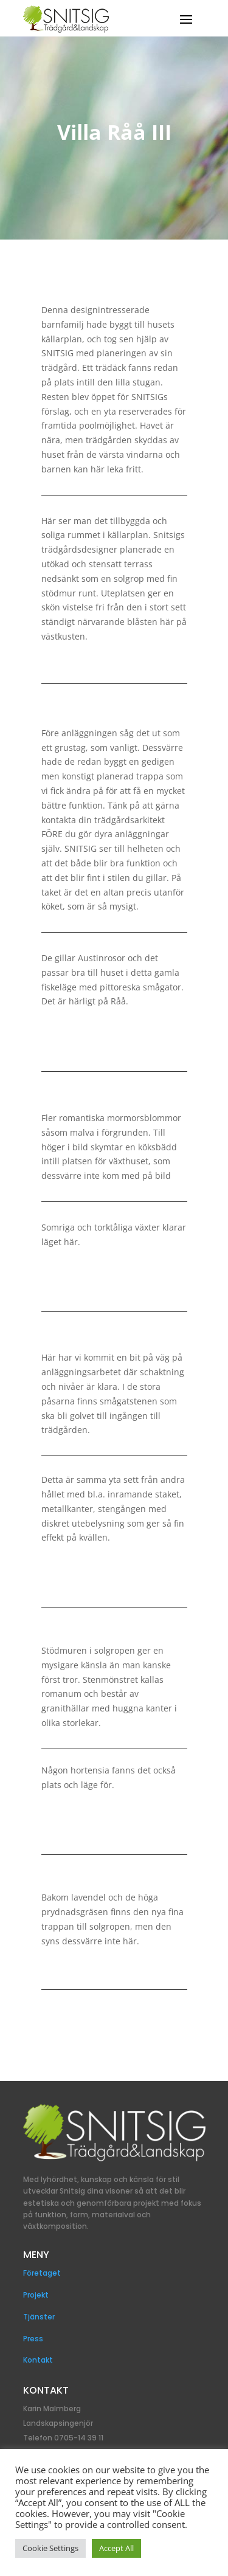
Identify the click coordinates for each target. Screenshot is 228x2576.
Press (33, 2338)
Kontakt (38, 2360)
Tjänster (39, 2317)
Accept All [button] (116, 2548)
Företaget (42, 2273)
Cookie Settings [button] (50, 2548)
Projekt (36, 2295)
